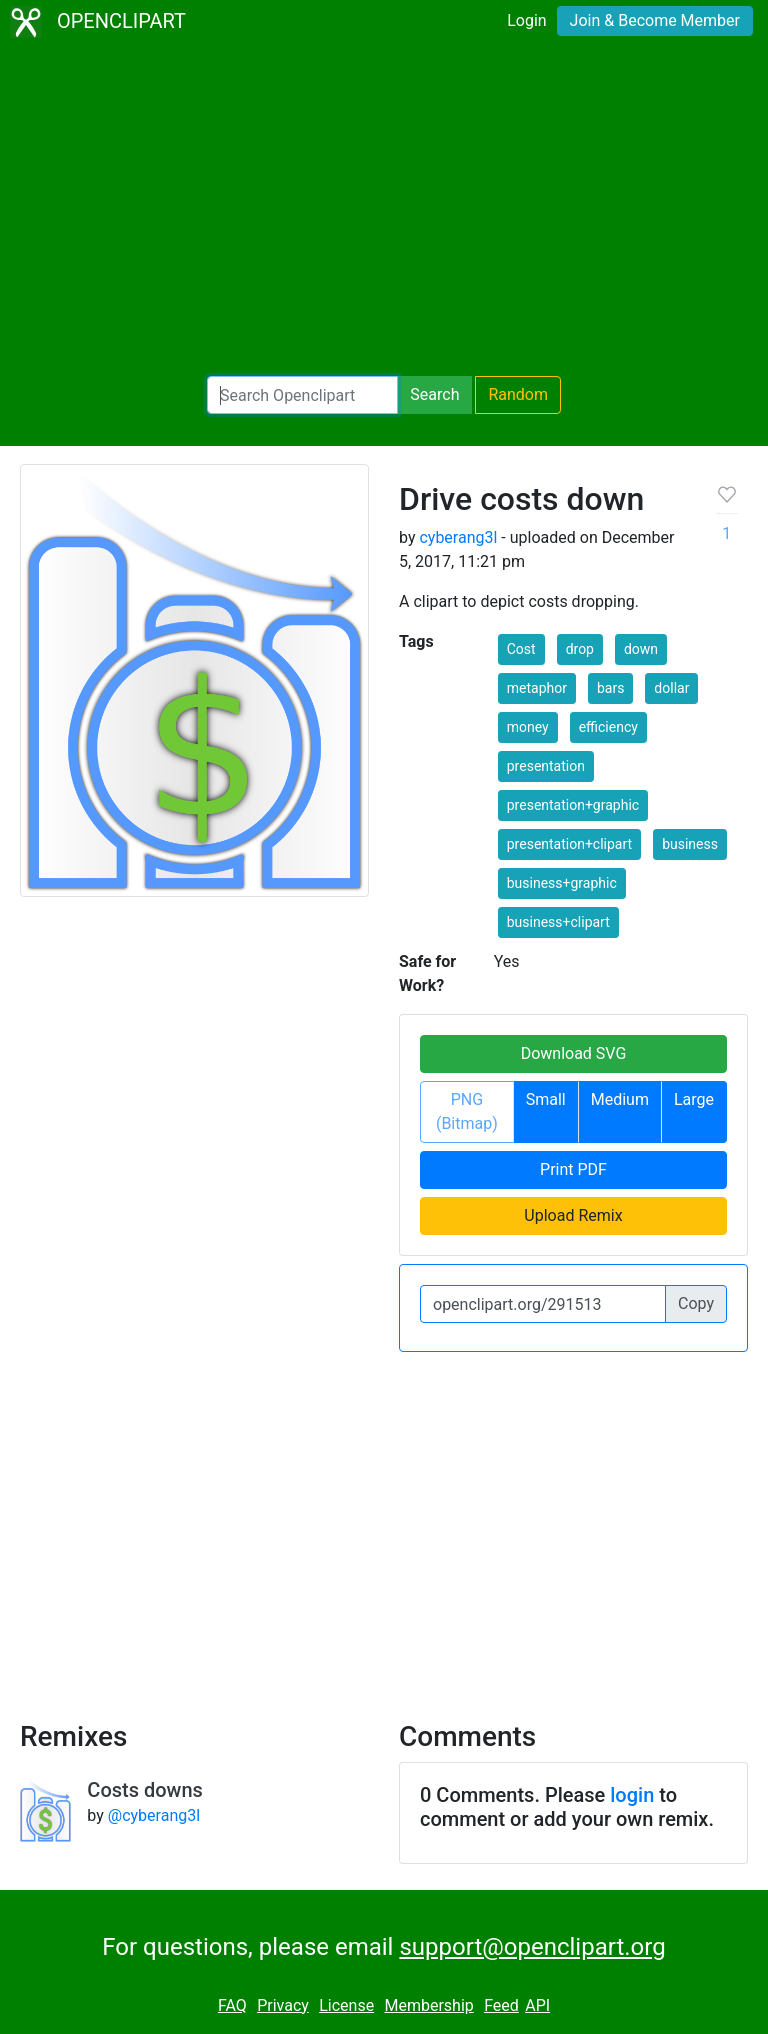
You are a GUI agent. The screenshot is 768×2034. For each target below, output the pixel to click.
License (346, 2005)
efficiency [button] (608, 727)
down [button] (641, 649)
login (632, 1795)
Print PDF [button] (573, 1169)
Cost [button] (521, 649)
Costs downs (145, 1790)
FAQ (232, 2005)
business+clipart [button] (558, 922)
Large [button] (694, 1099)
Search (434, 394)
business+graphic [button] (562, 883)
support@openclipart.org (532, 1947)
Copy (696, 1303)
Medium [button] (620, 1099)
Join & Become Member (655, 20)
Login (526, 20)
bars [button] (610, 688)
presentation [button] (546, 766)
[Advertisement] (384, 210)
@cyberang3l (154, 1815)
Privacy (283, 2005)
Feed (501, 2005)
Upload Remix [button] (573, 1215)
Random (518, 394)
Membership (428, 2005)
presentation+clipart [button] (569, 844)
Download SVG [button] (574, 1053)
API (537, 2005)
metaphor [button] (537, 688)
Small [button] (546, 1099)
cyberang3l (458, 537)
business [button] (690, 844)
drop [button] (580, 649)
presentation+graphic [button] (573, 805)
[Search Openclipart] (302, 395)
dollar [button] (671, 688)
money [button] (528, 727)
